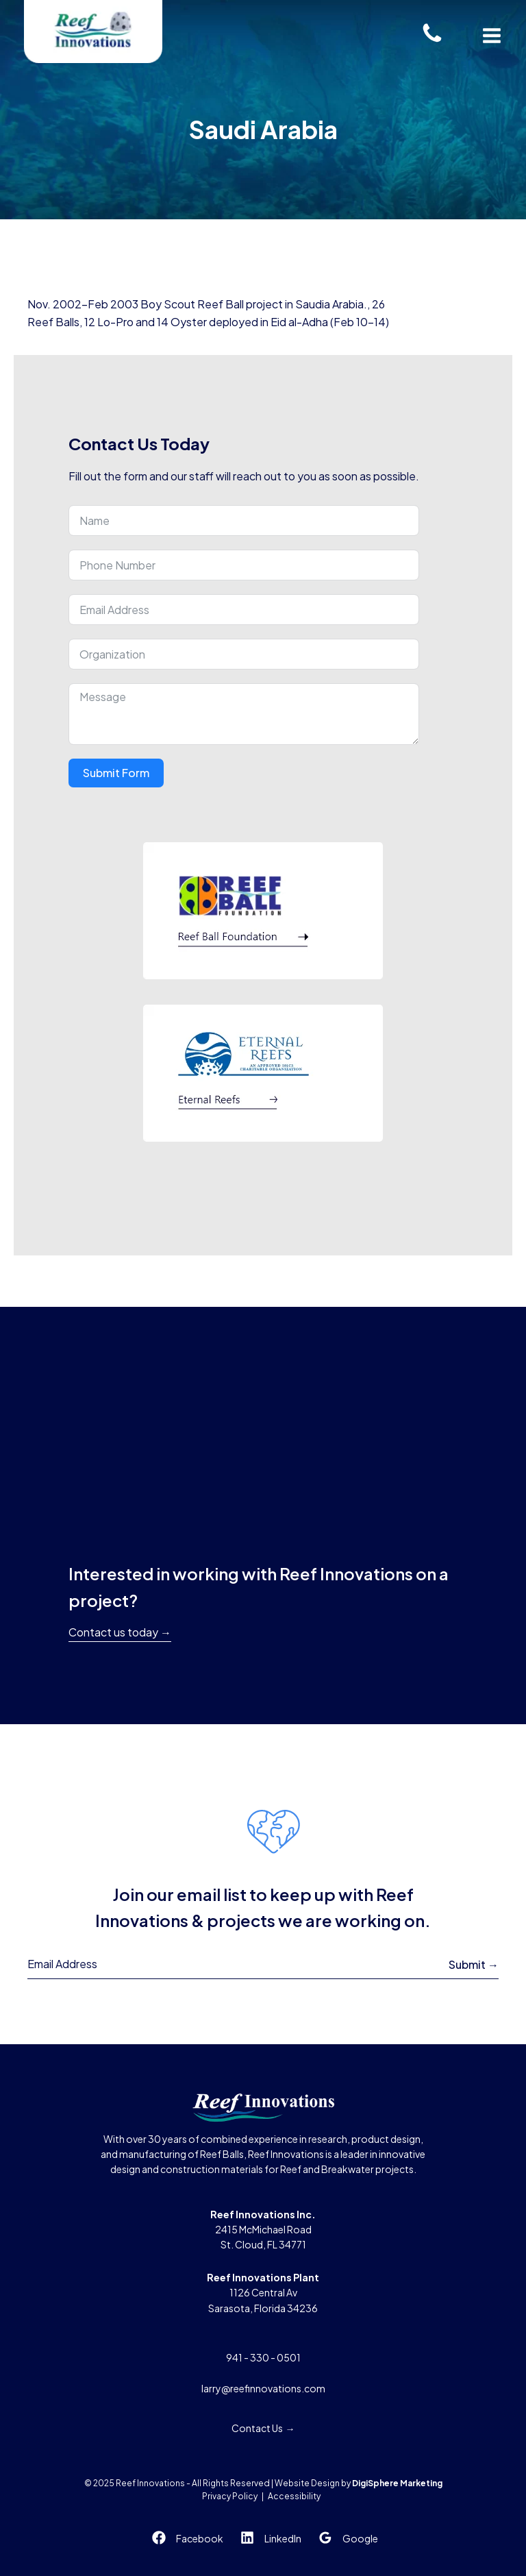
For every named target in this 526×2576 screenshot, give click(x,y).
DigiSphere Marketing (397, 2483)
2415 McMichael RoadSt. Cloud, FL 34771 (263, 2229)
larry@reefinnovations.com (263, 2388)
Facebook (199, 2538)
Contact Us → (263, 2428)
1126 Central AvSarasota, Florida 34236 (263, 2292)
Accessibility (294, 2496)
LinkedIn (282, 2538)
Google (360, 2538)
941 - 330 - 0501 (263, 2357)
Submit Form (116, 772)
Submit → (474, 1964)
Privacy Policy (230, 2496)
